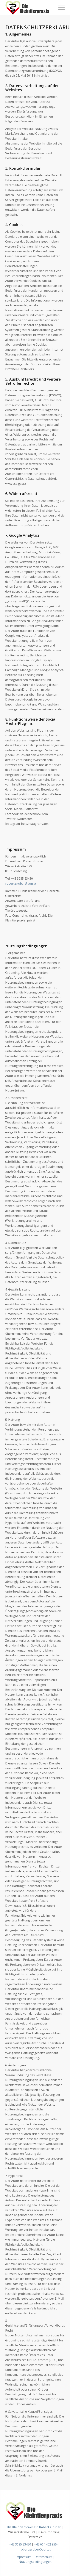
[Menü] (60, 7)
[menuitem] (60, 7)
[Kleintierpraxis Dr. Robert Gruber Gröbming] (29, 7)
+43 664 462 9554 (46, 2544)
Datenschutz (43, 2557)
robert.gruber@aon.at (20, 883)
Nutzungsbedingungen (35, 2562)
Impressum (23, 2557)
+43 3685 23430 (20, 2544)
